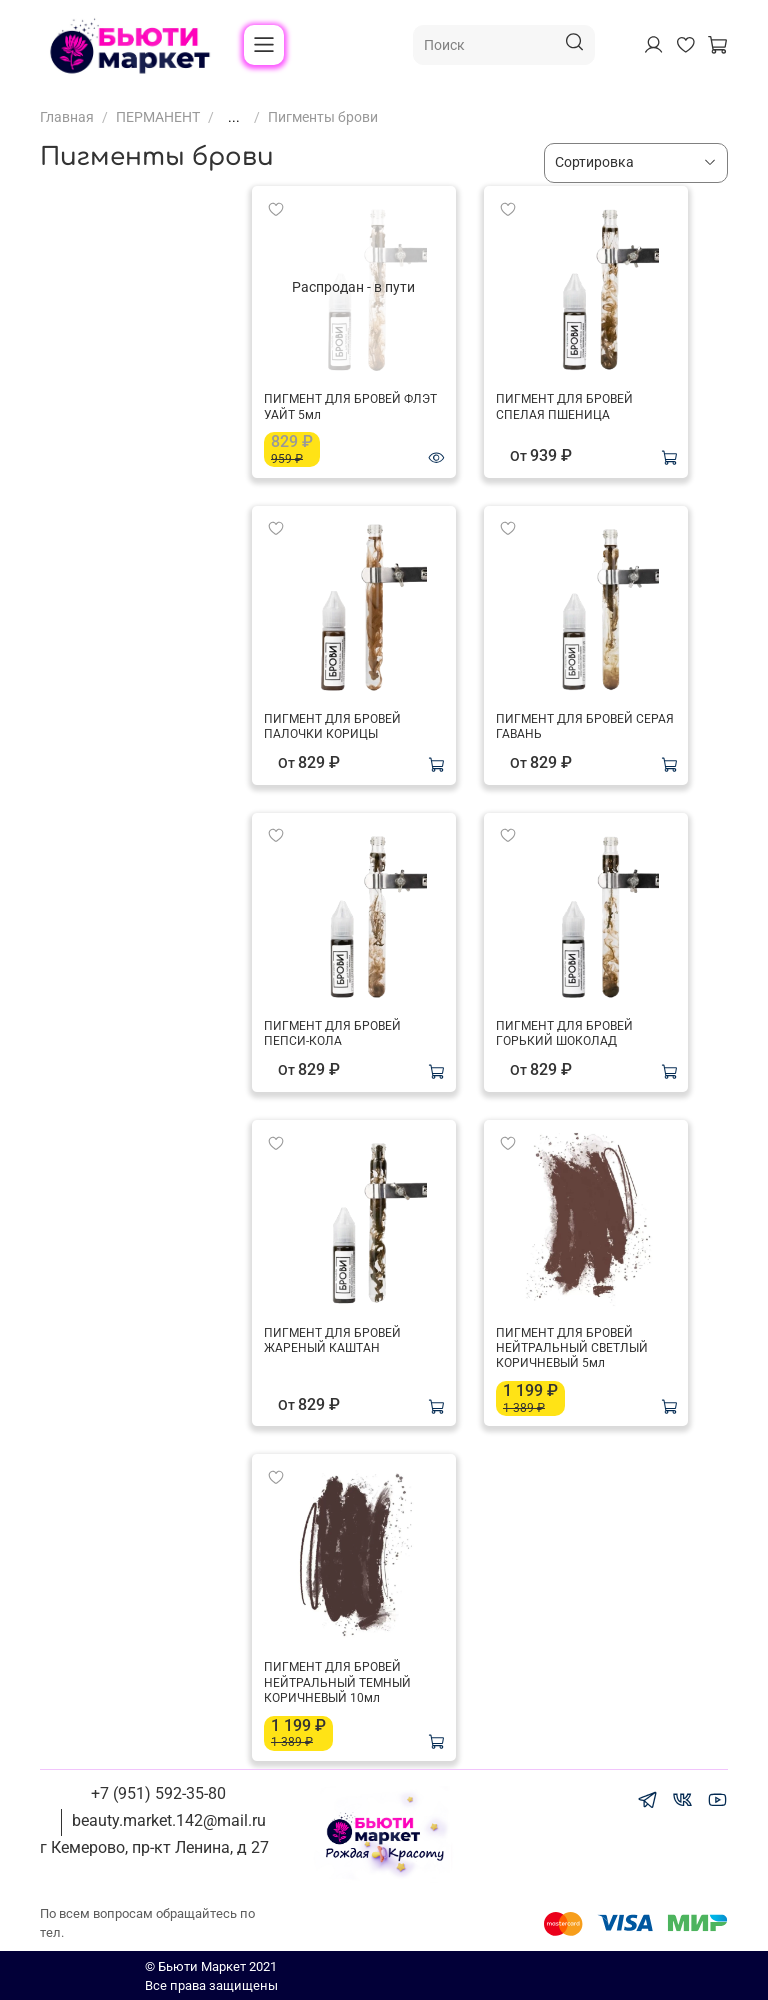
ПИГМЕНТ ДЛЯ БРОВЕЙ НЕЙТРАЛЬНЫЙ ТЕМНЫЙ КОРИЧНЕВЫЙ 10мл (337, 1682)
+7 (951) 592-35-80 (158, 1793)
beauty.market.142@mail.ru (169, 1820)
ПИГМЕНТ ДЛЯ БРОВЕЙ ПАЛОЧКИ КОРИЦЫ (332, 726)
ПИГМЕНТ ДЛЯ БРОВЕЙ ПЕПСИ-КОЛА (332, 1033)
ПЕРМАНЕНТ (158, 117)
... (234, 117)
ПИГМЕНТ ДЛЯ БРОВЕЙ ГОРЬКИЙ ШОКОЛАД (564, 1033)
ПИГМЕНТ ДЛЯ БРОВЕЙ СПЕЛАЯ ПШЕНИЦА (564, 406)
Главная (67, 117)
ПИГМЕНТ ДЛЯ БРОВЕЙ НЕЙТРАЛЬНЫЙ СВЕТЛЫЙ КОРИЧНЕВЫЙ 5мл (572, 1348)
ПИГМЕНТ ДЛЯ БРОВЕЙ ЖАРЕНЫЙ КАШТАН (332, 1340)
